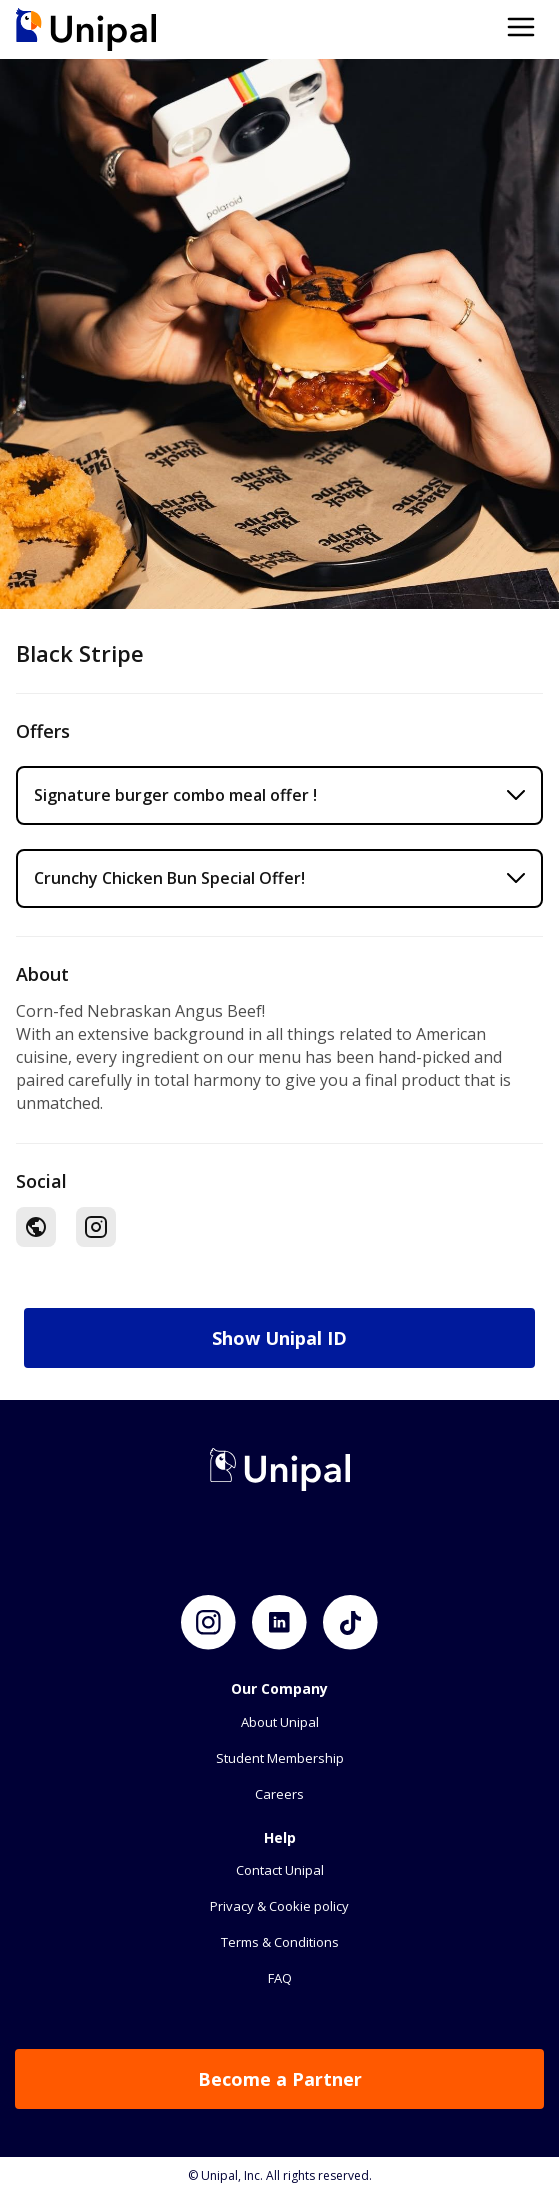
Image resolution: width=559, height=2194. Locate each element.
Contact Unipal (280, 1870)
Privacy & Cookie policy (279, 1906)
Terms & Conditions (280, 1942)
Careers (279, 1794)
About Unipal (280, 1722)
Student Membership (280, 1758)
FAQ (280, 1978)
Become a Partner (280, 2079)
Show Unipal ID (279, 1338)
